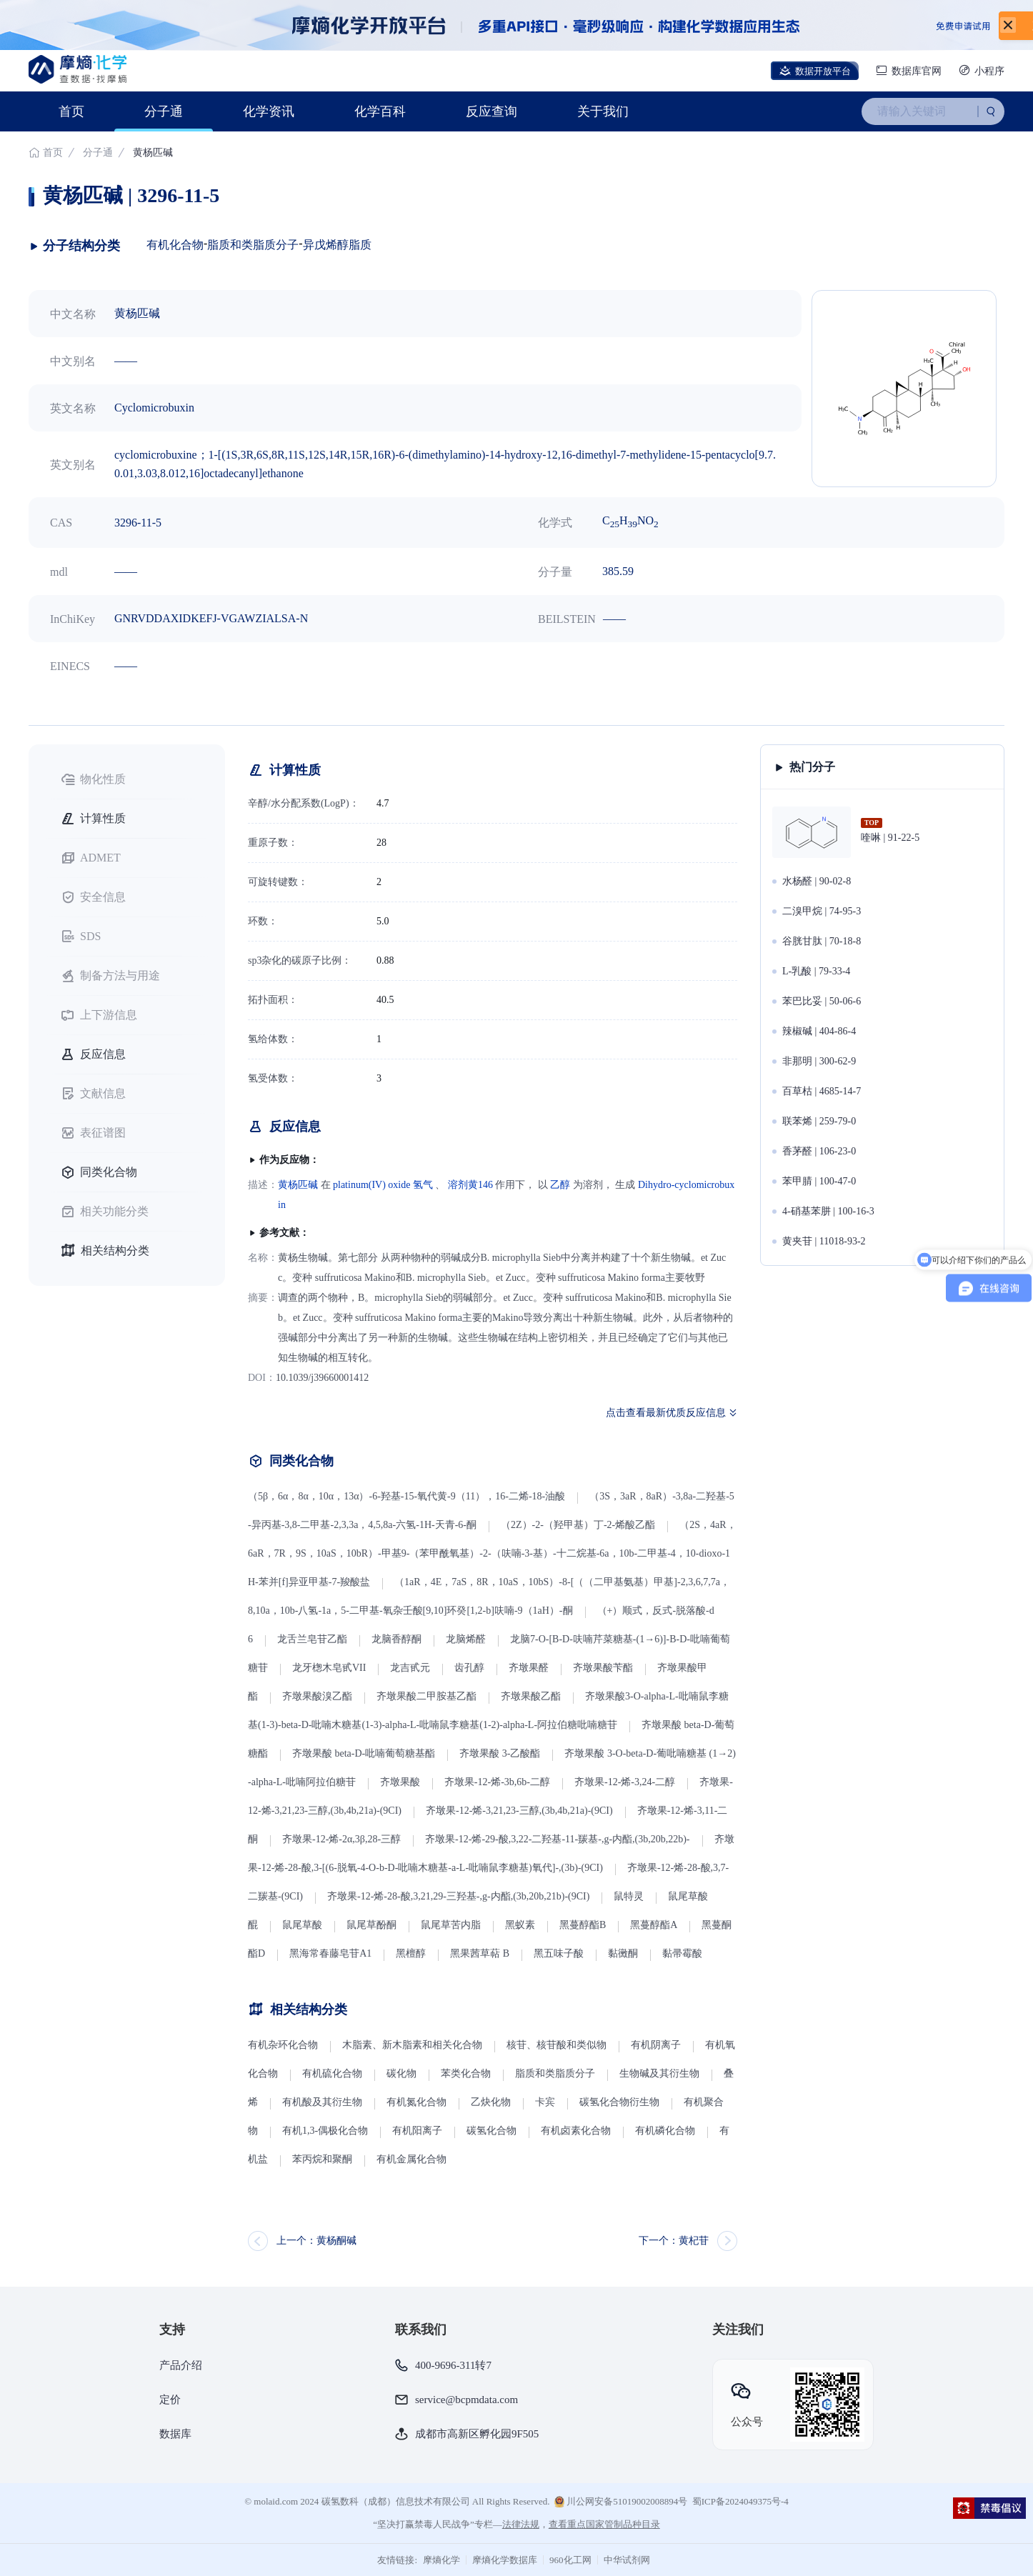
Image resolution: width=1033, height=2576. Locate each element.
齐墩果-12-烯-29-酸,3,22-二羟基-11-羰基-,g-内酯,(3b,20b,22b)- (557, 1839)
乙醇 (560, 1184)
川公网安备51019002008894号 (620, 2501)
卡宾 (545, 2102)
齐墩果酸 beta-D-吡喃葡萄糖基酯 (363, 1753)
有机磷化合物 (665, 2130)
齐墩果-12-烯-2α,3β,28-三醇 (341, 1839)
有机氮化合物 (416, 2102)
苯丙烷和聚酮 (322, 2159)
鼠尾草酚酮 (371, 1924)
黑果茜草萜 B (479, 1953)
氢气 (423, 1184)
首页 (71, 111)
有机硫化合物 (332, 2073)
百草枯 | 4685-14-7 (821, 1091)
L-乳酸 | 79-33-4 (816, 971)
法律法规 (520, 2524)
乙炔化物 (492, 2102)
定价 (170, 2399)
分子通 (163, 111)
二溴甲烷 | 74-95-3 (821, 911)
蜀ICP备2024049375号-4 (740, 2501)
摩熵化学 (441, 2560)
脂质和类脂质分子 (253, 245)
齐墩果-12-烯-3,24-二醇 (624, 1782)
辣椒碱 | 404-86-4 (819, 1031)
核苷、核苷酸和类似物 (556, 2045)
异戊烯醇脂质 (337, 245)
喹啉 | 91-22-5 (890, 837)
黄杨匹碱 (298, 1184)
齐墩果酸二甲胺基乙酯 (426, 1696)
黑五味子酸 (559, 1953)
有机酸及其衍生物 (322, 2102)
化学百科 (380, 111)
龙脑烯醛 (466, 1639)
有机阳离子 (417, 2130)
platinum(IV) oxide (371, 1184)
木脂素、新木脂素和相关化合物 (412, 2045)
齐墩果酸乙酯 (531, 1696)
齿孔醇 (469, 1667)
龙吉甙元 (410, 1667)
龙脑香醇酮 (396, 1639)
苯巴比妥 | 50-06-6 (821, 1001)
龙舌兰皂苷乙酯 (312, 1639)
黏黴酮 (623, 1953)
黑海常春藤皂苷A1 (330, 1953)
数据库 (175, 2434)
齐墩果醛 (529, 1667)
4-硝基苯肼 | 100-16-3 (828, 1211)
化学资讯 (268, 111)
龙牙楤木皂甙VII (329, 1667)
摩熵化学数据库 (504, 2560)
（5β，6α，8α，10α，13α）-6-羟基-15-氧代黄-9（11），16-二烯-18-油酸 (406, 1496)
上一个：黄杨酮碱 (316, 2240)
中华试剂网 (627, 2560)
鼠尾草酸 (302, 1924)
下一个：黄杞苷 (674, 2240)
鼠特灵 (629, 1896)
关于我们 (603, 111)
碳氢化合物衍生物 (619, 2102)
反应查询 (491, 111)
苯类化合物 (466, 2073)
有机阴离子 (656, 2045)
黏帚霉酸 (682, 1953)
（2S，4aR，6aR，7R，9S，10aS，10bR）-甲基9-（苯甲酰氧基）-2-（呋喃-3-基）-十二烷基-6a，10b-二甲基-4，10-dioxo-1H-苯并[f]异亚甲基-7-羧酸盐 (492, 1553)
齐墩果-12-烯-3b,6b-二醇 (497, 1782)
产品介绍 (180, 2365)
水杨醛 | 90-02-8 (816, 881)
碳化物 (401, 2073)
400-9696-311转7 (453, 2365)
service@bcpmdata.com (466, 2399)
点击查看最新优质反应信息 (666, 1412)
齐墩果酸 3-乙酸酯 (499, 1753)
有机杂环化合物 (283, 2045)
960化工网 (570, 2560)
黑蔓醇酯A (653, 1924)
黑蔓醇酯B (582, 1924)
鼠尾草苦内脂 (451, 1924)
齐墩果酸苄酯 (603, 1667)
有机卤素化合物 (576, 2130)
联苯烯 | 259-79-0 (819, 1121)
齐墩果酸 (400, 1782)
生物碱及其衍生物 (659, 2073)
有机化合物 (175, 245)
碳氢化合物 (491, 2130)
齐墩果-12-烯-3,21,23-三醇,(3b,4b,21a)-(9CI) (519, 1810)
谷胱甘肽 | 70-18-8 (821, 941)
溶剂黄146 (470, 1184)
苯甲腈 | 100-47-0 (819, 1181)
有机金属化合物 (411, 2159)
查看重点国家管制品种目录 (604, 2524)
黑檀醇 (411, 1953)
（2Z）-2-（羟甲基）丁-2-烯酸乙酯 (578, 1524)
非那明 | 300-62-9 (819, 1061)
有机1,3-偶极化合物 (325, 2130)
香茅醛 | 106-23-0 (819, 1151)
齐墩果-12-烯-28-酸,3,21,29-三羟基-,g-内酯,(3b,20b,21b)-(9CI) (458, 1896)
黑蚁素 (520, 1924)
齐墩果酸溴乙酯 (317, 1696)
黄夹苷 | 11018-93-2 (824, 1241)
